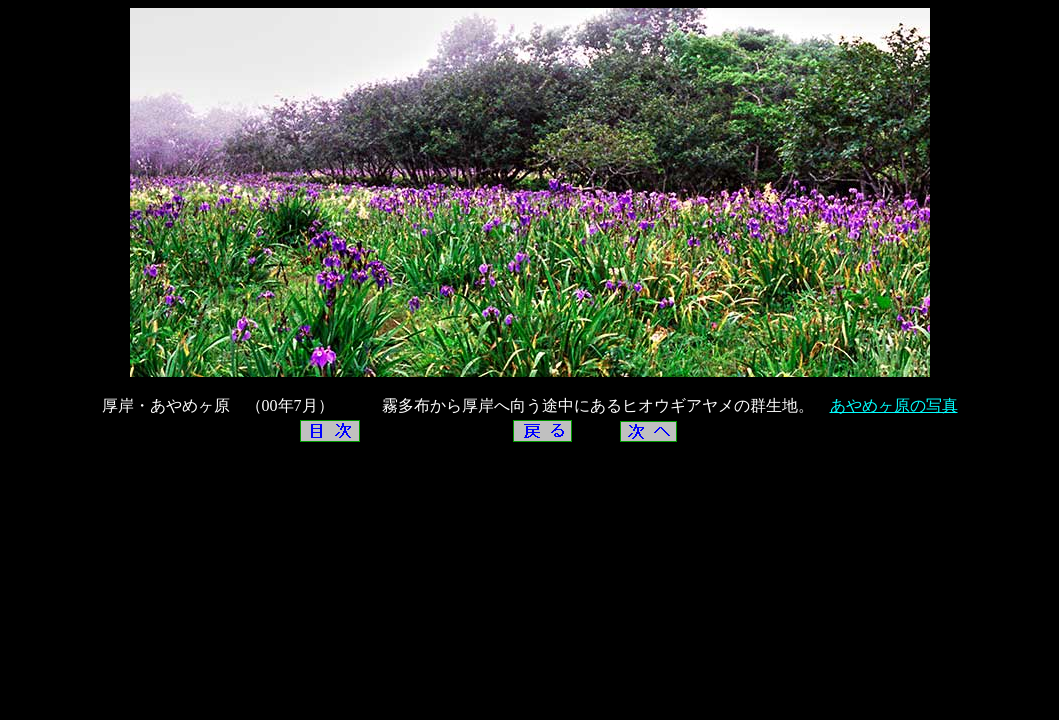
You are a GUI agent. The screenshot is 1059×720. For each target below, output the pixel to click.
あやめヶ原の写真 (894, 405)
